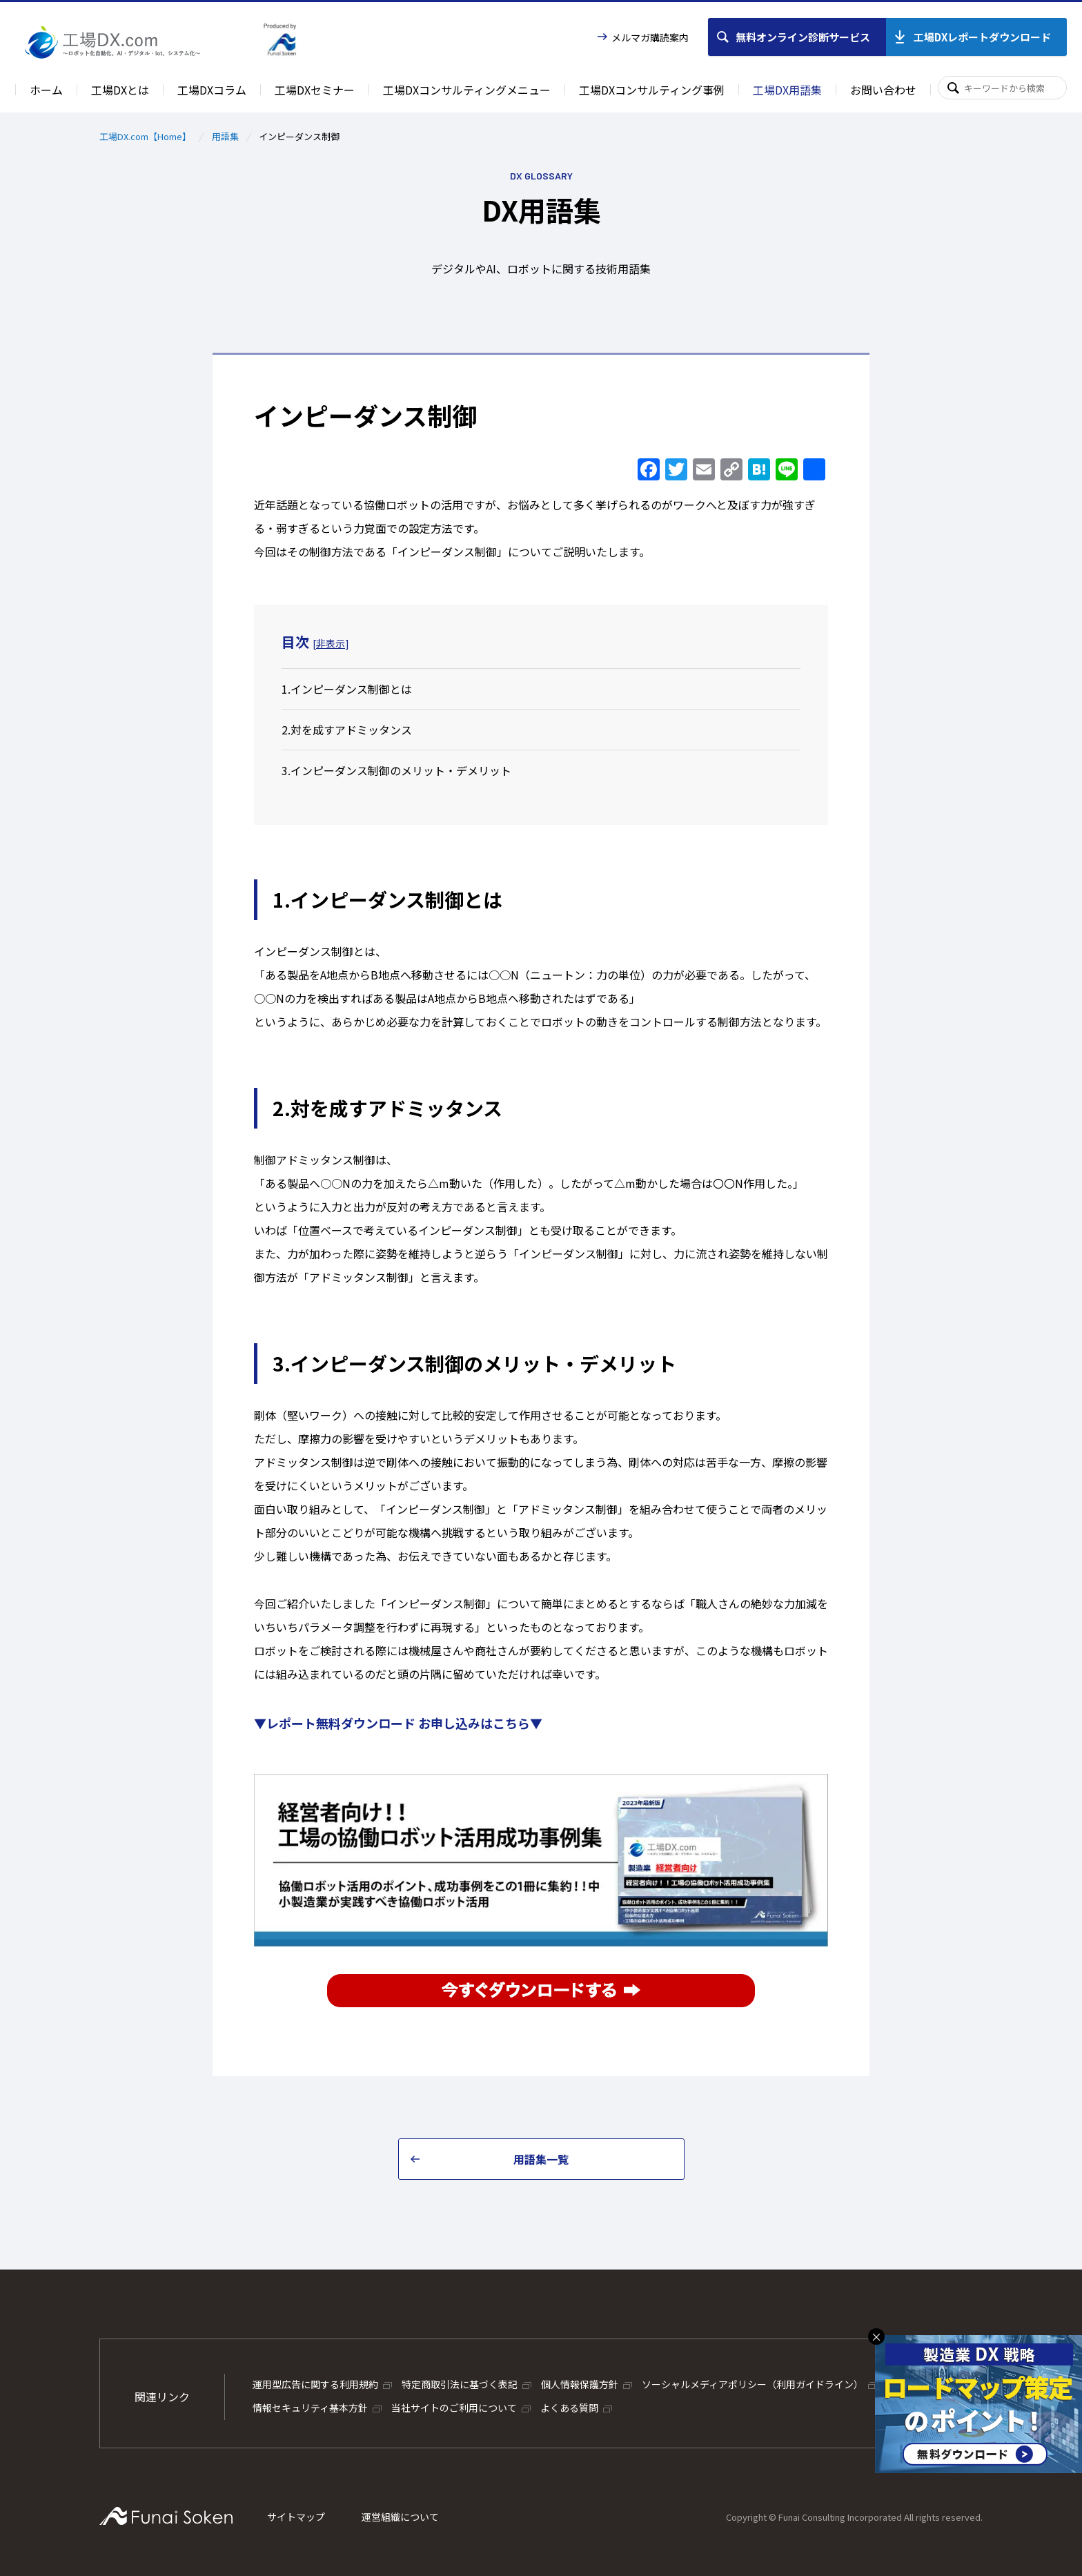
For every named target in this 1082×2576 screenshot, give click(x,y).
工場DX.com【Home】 (145, 136)
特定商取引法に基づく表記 (460, 2384)
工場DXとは (120, 89)
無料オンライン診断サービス (803, 37)
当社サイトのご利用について (454, 2407)
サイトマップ (296, 2517)
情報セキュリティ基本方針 (310, 2407)
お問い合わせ (883, 89)
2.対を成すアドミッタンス (347, 729)
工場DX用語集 (787, 89)
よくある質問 (569, 2407)
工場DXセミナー (315, 89)
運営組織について (400, 2517)
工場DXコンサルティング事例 (652, 89)
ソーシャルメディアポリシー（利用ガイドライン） (752, 2384)
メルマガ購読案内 (650, 37)
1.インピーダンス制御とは (347, 689)
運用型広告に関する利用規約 (315, 2384)
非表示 (330, 643)
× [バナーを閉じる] (876, 2336)
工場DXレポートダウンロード (982, 37)
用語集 (225, 136)
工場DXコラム (211, 89)
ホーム (46, 89)
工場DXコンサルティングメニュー (467, 89)
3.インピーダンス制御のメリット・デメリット (396, 770)
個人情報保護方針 (579, 2384)
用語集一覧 (541, 2159)
